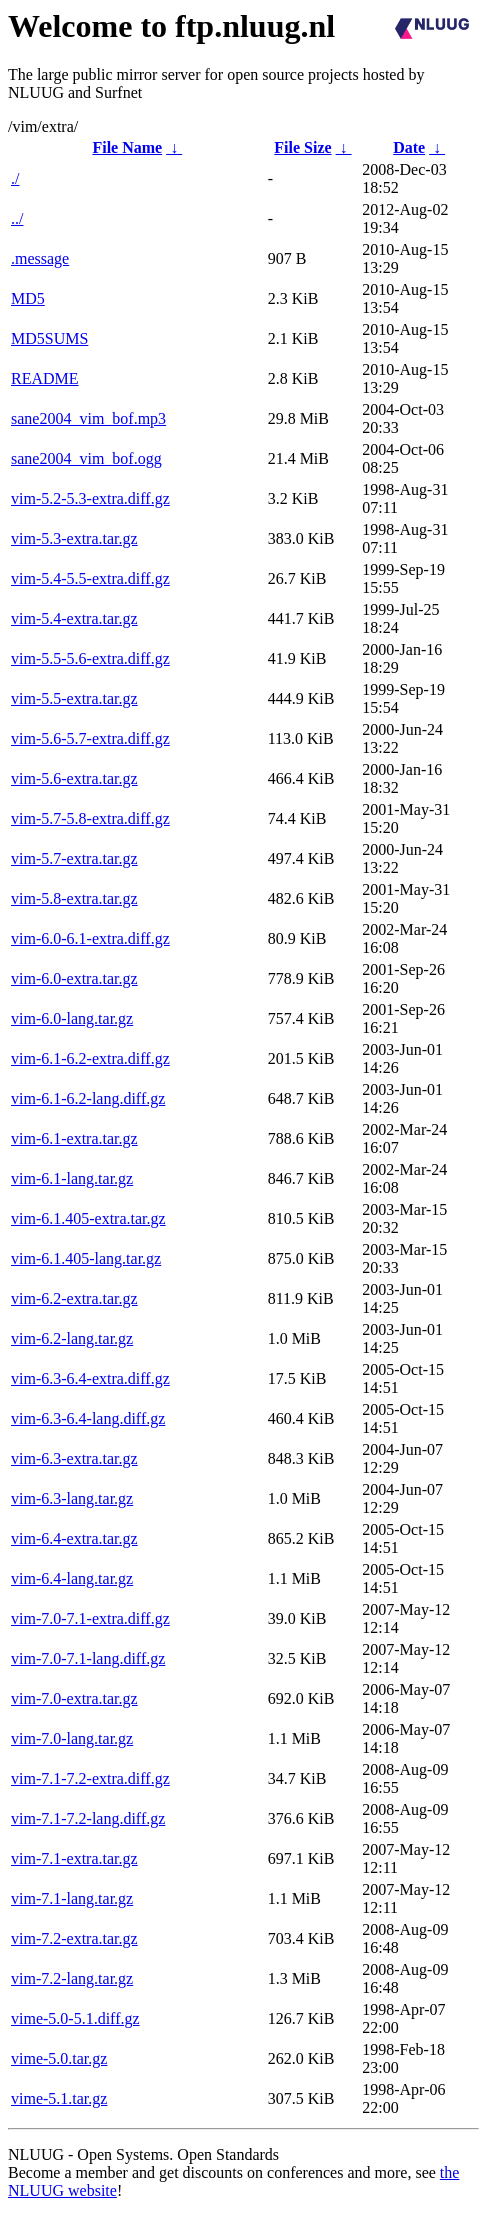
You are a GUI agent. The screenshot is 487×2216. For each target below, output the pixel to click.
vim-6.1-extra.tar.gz (74, 1138)
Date (409, 147)
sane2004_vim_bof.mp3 (88, 418)
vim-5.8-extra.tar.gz (74, 898)
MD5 (28, 298)
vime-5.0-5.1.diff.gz (75, 2018)
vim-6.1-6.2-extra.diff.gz (90, 1058)
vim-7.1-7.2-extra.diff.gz (90, 1778)
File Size (302, 147)
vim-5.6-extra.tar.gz (74, 778)
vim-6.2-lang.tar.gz (72, 1338)
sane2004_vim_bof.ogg (86, 458)
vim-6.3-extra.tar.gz (74, 1458)
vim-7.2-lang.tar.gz (72, 1978)
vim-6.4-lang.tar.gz (72, 1578)
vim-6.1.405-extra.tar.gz (88, 1218)
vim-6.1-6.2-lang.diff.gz (88, 1098)
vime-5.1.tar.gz (59, 2098)
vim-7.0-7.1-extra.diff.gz (90, 1618)
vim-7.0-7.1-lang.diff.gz (88, 1658)
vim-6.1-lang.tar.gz (72, 1178)
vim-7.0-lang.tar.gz (72, 1738)
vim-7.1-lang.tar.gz (72, 1898)
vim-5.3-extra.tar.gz (74, 538)
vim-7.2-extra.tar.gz (74, 1938)
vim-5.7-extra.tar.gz (74, 858)
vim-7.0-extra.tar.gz (74, 1698)
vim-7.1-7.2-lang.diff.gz (88, 1818)
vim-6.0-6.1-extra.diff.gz (90, 938)
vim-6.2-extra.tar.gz (74, 1298)
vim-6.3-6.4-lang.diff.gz (88, 1418)
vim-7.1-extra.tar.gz (74, 1858)
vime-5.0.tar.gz (59, 2058)
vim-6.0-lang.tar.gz (72, 1018)
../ (17, 218)
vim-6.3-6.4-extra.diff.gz (90, 1378)
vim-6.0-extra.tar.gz (74, 978)
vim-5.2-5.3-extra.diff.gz (90, 498)
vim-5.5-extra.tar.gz (74, 698)
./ (15, 178)
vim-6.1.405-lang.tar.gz (86, 1258)
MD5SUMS (49, 338)
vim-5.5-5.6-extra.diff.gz (90, 658)
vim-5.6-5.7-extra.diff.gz (90, 738)
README (45, 378)
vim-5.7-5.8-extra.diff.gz (90, 818)
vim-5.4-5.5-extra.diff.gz (90, 578)
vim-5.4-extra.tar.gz (74, 618)
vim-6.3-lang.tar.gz (72, 1498)
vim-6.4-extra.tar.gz (74, 1538)
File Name (127, 147)
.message (40, 258)
